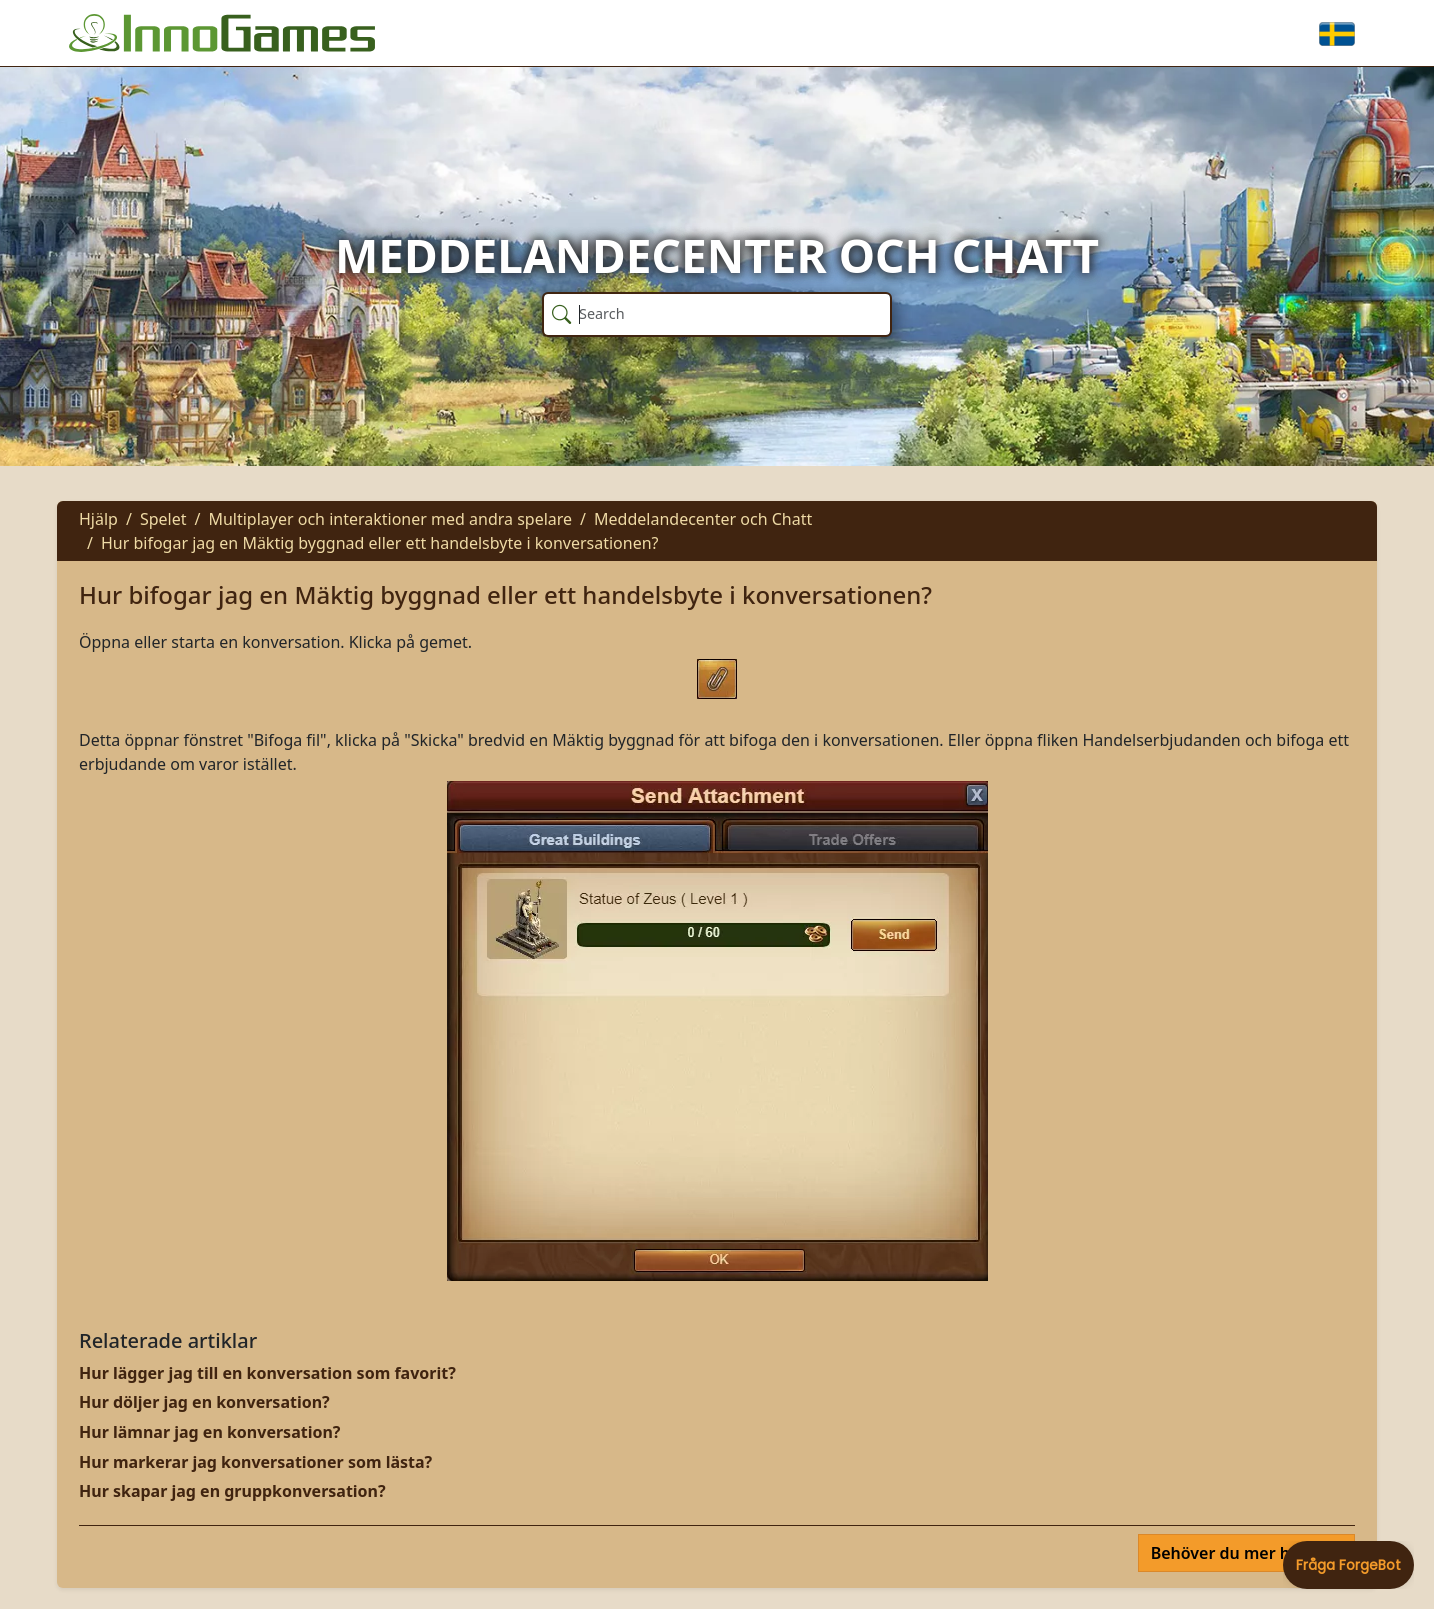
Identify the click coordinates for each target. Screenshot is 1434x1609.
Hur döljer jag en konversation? (204, 1402)
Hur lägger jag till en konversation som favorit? (267, 1373)
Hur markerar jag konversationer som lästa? (255, 1462)
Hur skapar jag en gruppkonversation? (232, 1491)
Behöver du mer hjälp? (1240, 1553)
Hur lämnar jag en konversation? (209, 1432)
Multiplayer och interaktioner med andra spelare (390, 519)
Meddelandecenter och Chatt (703, 519)
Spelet (163, 519)
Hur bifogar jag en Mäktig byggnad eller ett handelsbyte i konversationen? (380, 543)
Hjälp (98, 519)
